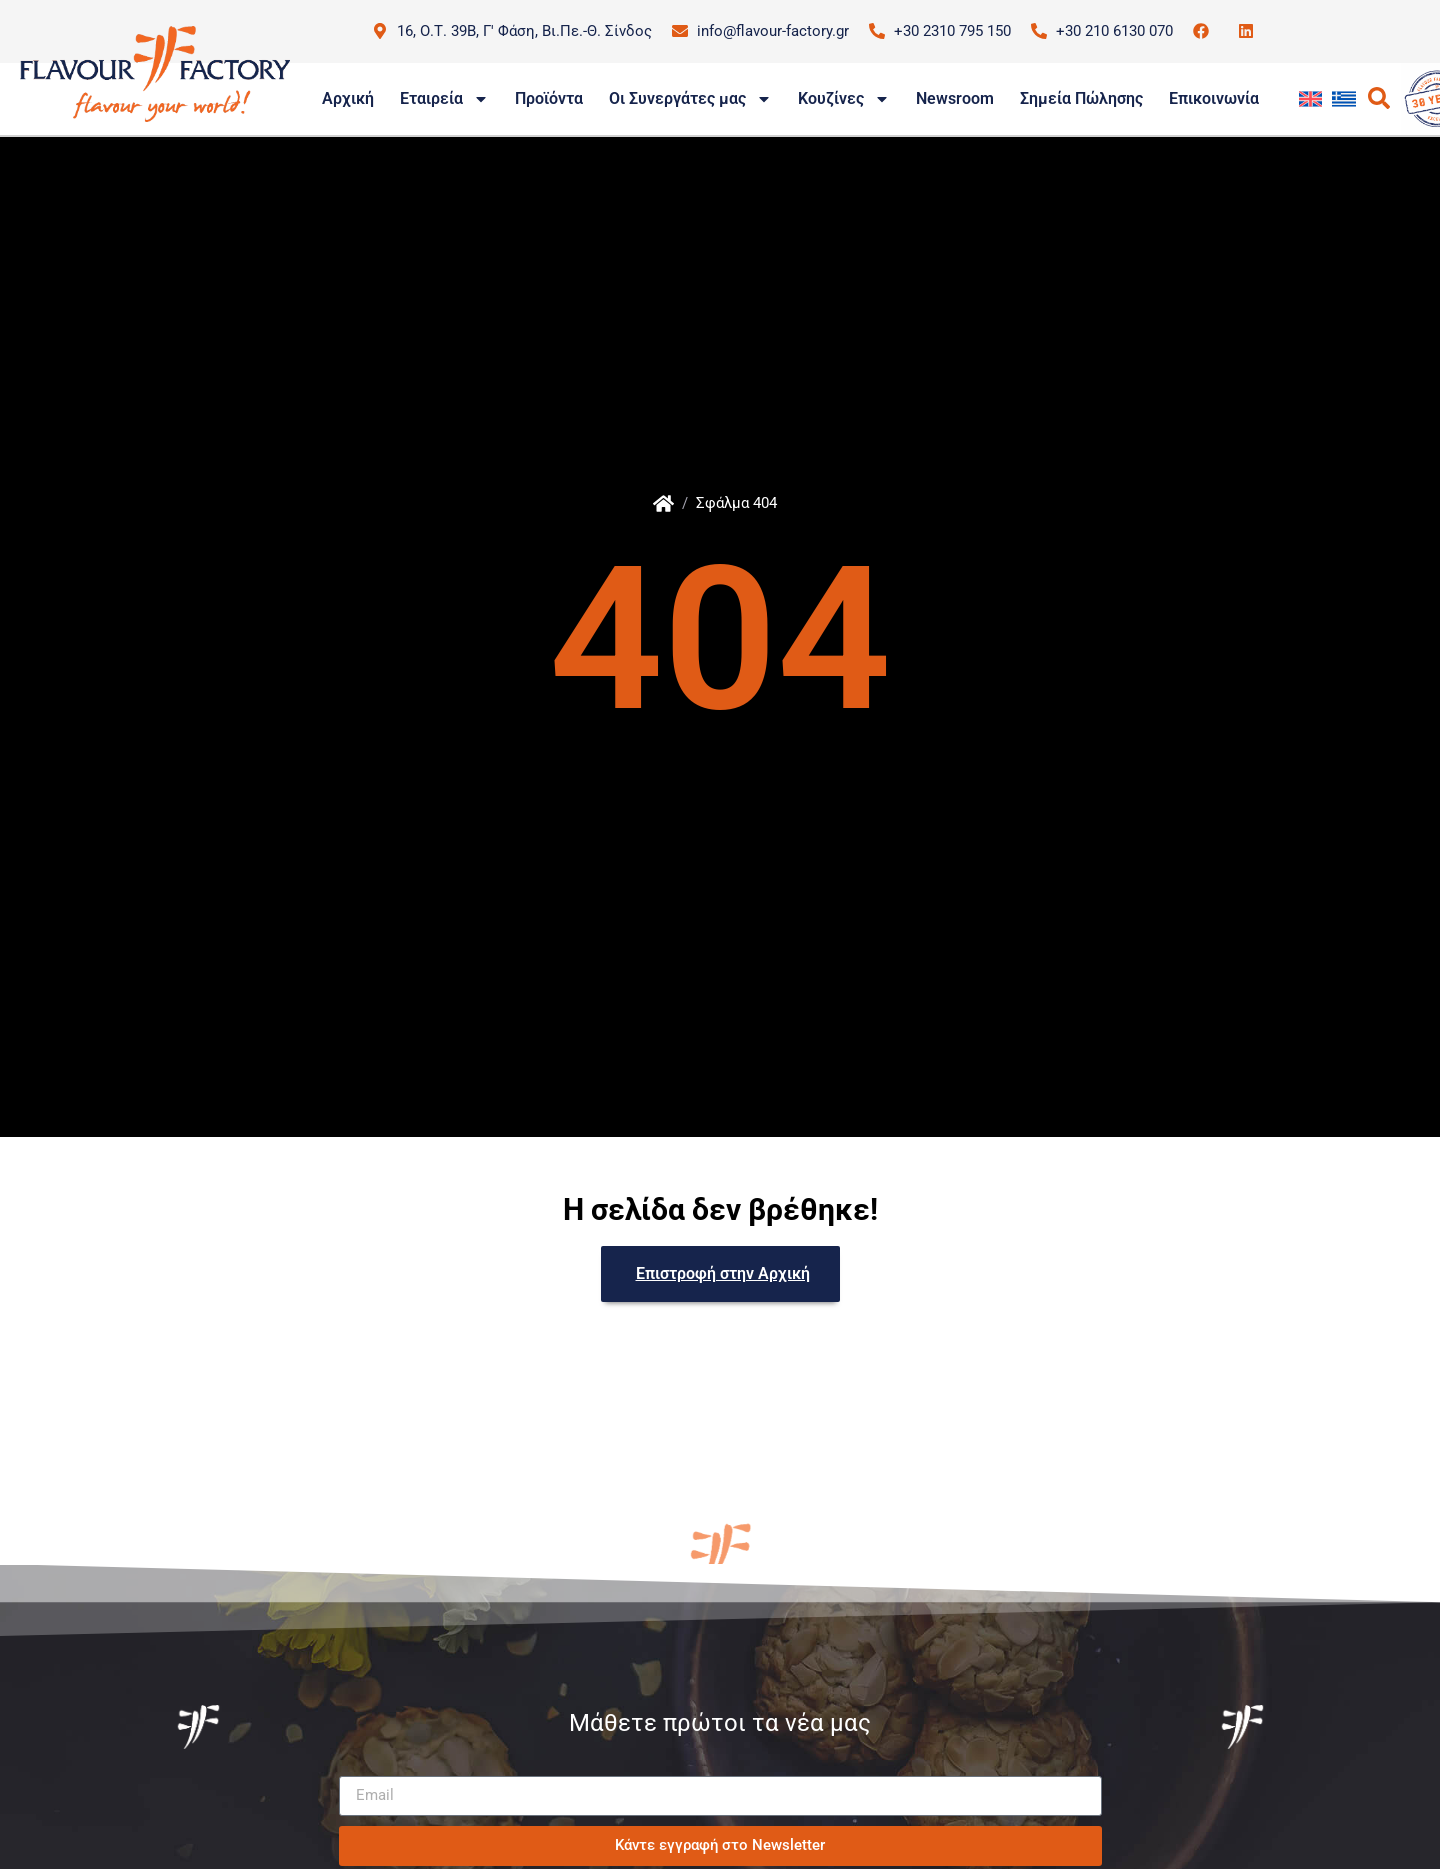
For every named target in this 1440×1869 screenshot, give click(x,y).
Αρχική (348, 98)
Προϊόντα (549, 98)
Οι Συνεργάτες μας (690, 99)
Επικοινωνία (1214, 98)
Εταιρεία (444, 99)
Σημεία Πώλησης (1081, 98)
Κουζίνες (844, 99)
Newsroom (955, 98)
